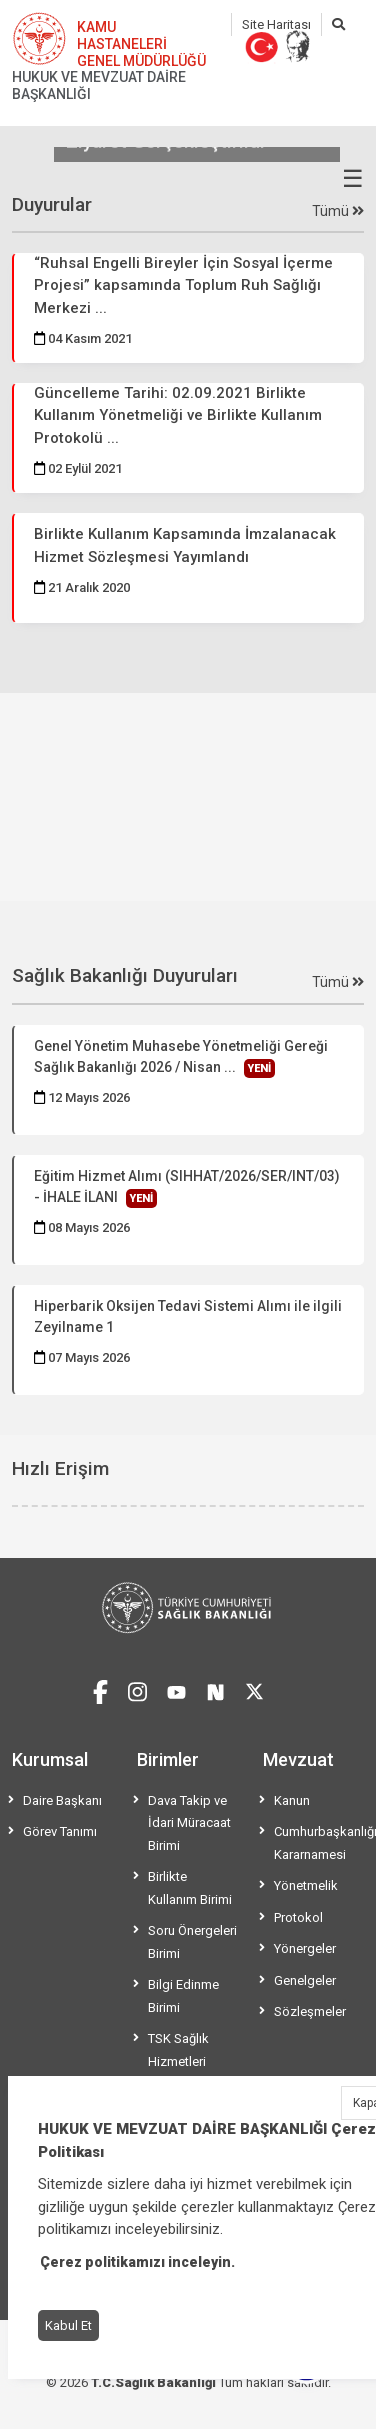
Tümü (338, 211)
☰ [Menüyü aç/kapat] (353, 179)
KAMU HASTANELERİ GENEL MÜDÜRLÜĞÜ (141, 44)
